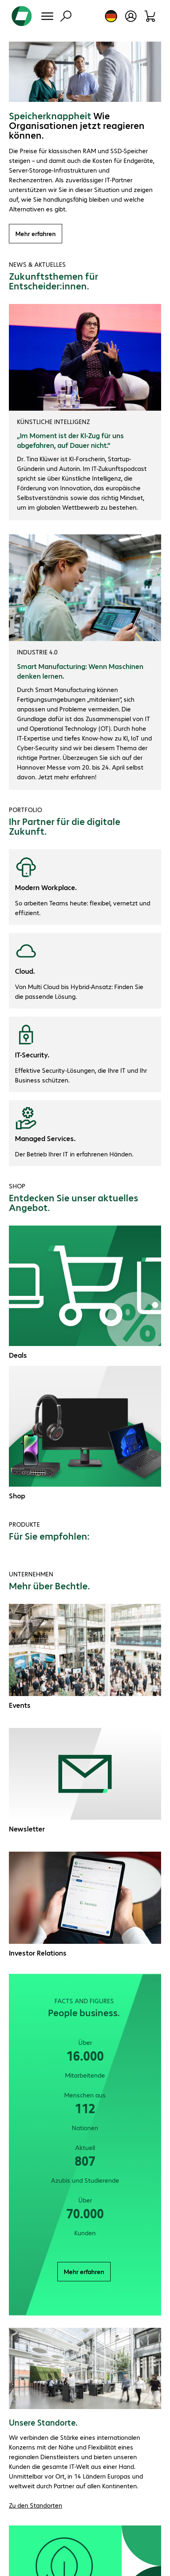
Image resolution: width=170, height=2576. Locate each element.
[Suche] (65, 16)
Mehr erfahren (35, 233)
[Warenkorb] (150, 16)
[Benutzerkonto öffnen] (130, 16)
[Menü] (47, 16)
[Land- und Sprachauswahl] (111, 16)
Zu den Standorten (35, 2505)
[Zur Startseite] (22, 16)
